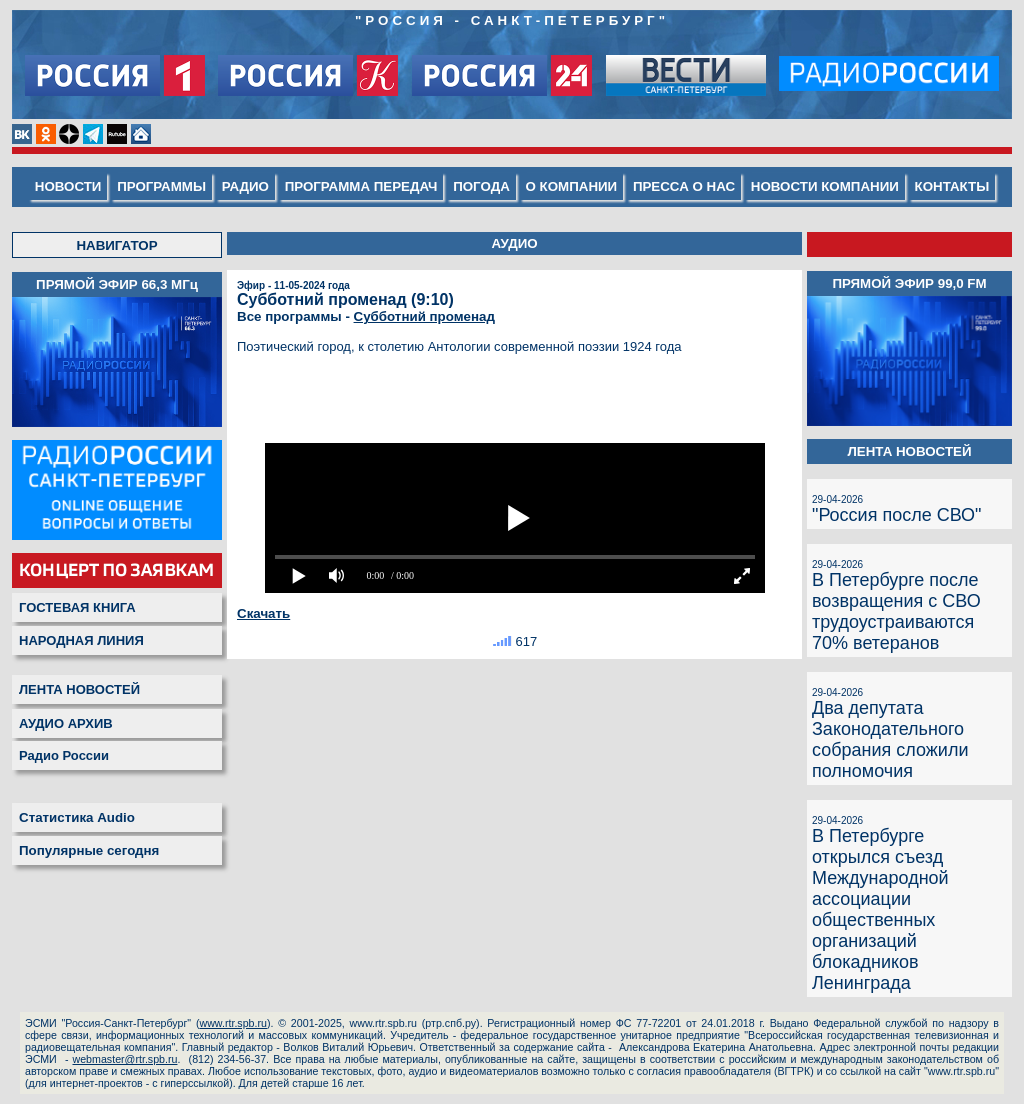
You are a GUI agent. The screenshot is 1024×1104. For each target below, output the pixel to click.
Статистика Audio (77, 817)
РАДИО (245, 186)
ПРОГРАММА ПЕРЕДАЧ (361, 186)
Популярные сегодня (89, 850)
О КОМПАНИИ (572, 186)
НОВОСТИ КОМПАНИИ (825, 186)
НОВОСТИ (68, 186)
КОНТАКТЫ (952, 186)
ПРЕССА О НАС (684, 186)
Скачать (263, 613)
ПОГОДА (481, 186)
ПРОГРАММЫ (161, 186)
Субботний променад (424, 316)
